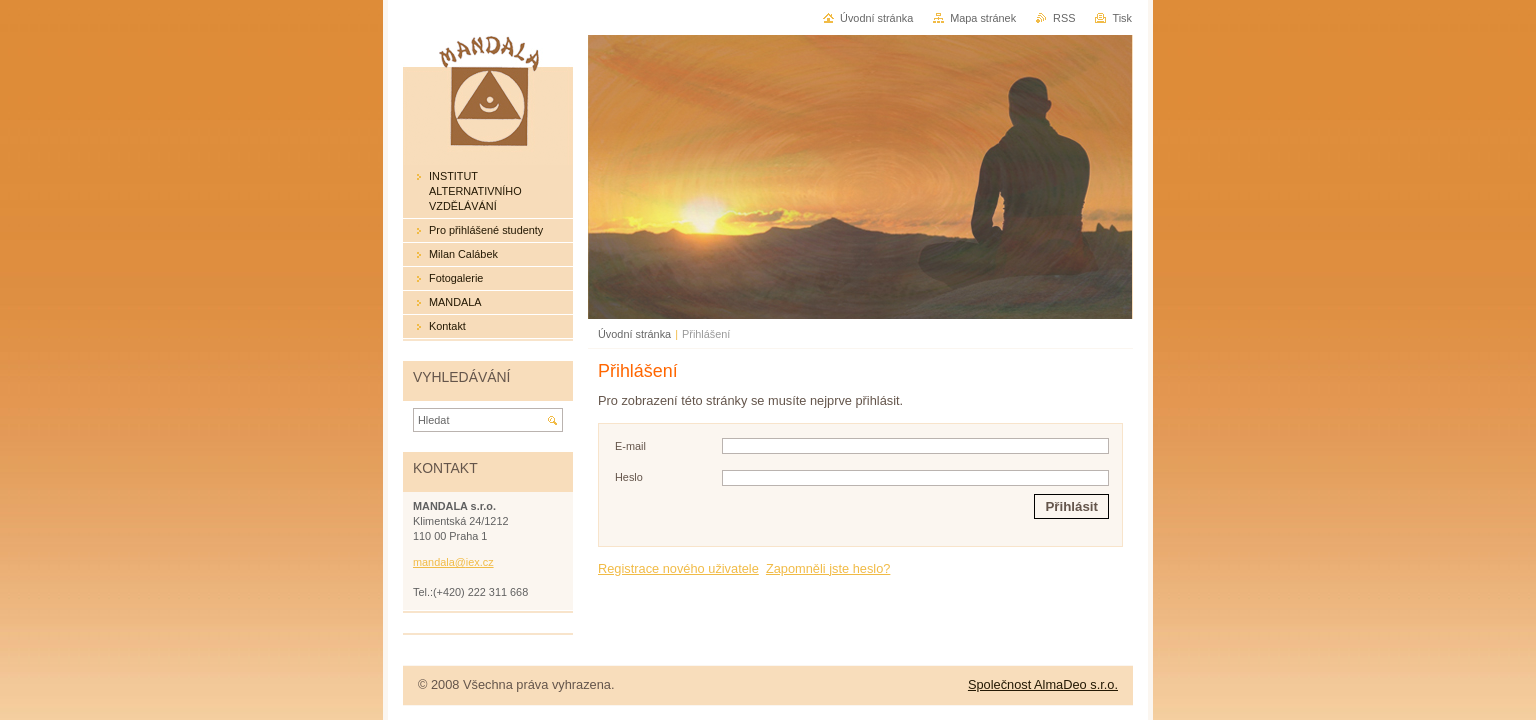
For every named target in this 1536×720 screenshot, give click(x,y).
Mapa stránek (983, 18)
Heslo (629, 477)
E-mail (630, 446)
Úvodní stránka (634, 334)
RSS (1064, 18)
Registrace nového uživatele (678, 568)
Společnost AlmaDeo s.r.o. (1043, 684)
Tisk (1122, 18)
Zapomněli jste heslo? (828, 568)
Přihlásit (1071, 506)
